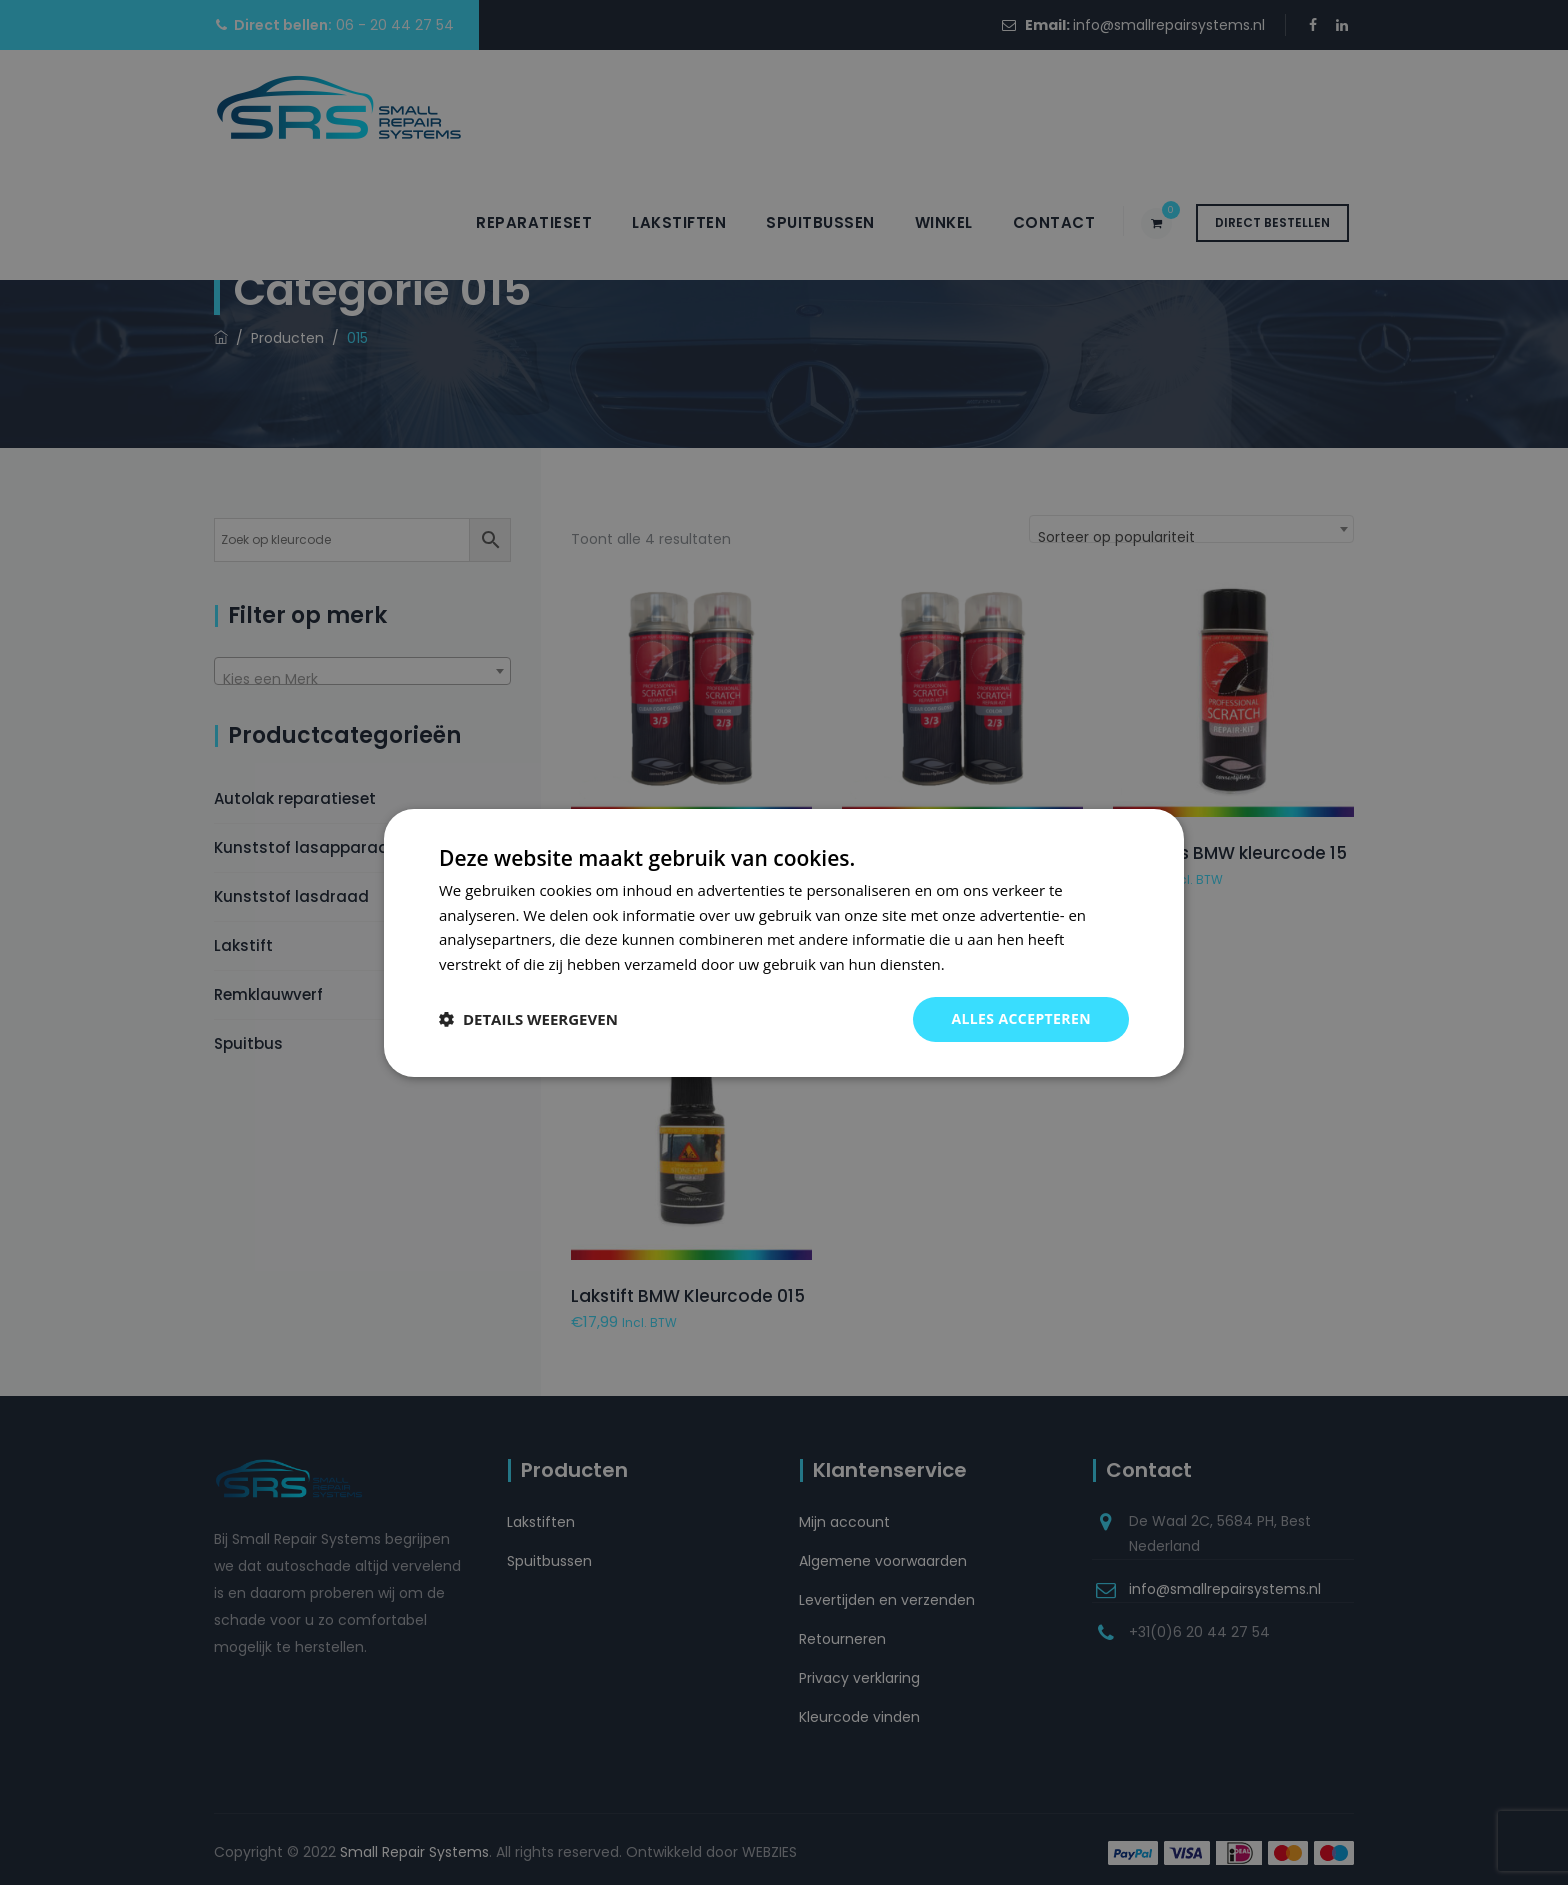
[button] (528, 1019)
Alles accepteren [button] (1021, 1018)
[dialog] (784, 942)
